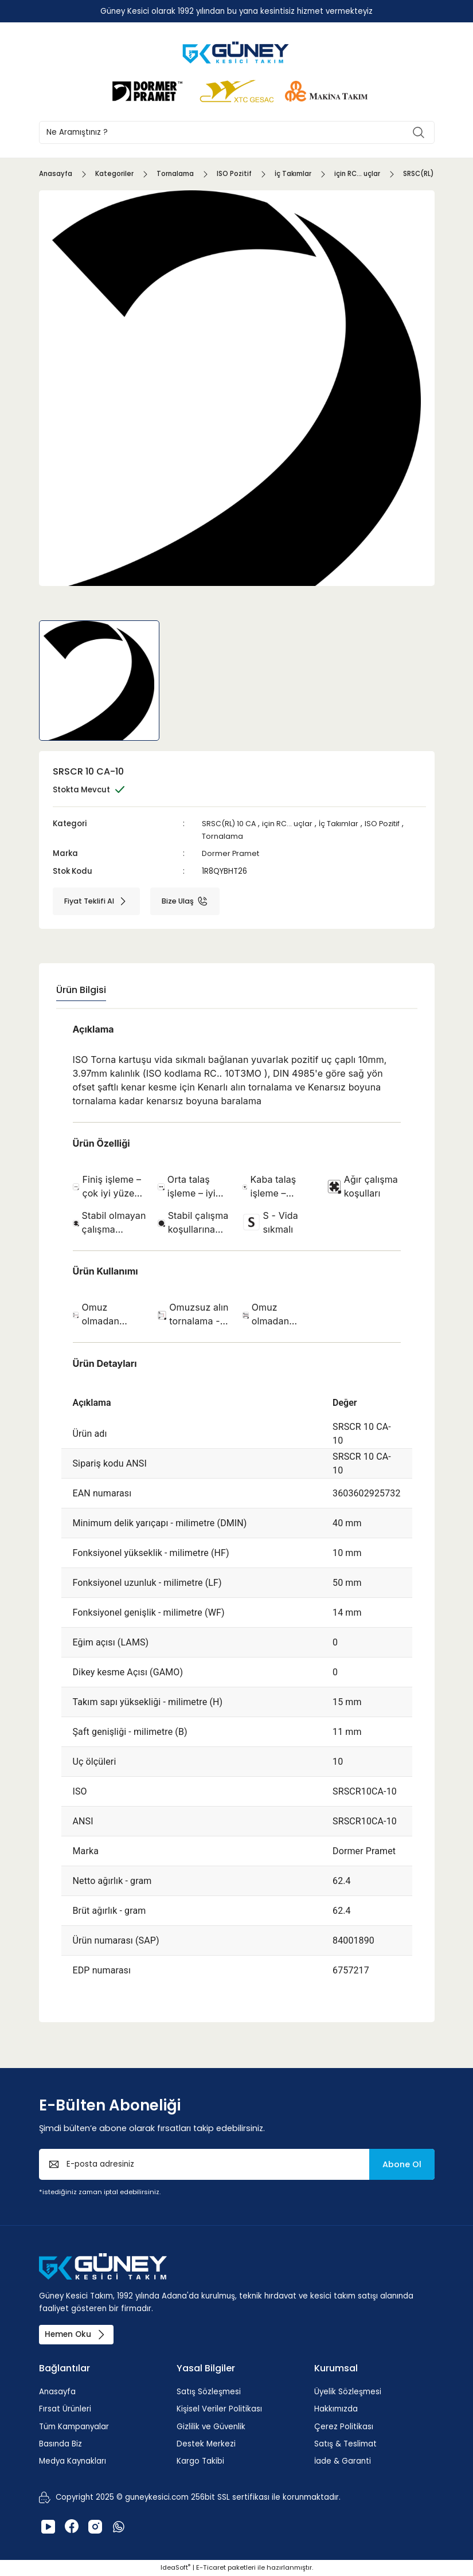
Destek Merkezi (206, 2444)
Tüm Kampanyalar (74, 2427)
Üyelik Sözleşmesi (347, 2392)
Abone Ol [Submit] (401, 2164)
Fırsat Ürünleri (65, 2409)
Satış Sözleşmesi (209, 2392)
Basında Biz (60, 2444)
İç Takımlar (343, 823)
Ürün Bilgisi (81, 989)
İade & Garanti (342, 2461)
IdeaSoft (175, 2568)
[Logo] (237, 52)
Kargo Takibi (200, 2461)
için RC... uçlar (290, 823)
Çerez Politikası (343, 2427)
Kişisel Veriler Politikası (219, 2409)
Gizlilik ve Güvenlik (211, 2427)
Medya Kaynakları (72, 2461)
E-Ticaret (211, 2568)
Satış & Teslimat (345, 2444)
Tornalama (223, 835)
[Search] (237, 132)
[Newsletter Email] (237, 2163)
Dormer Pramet (232, 853)
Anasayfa (57, 2392)
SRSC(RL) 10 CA (230, 823)
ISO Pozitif (389, 823)
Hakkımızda (336, 2409)
